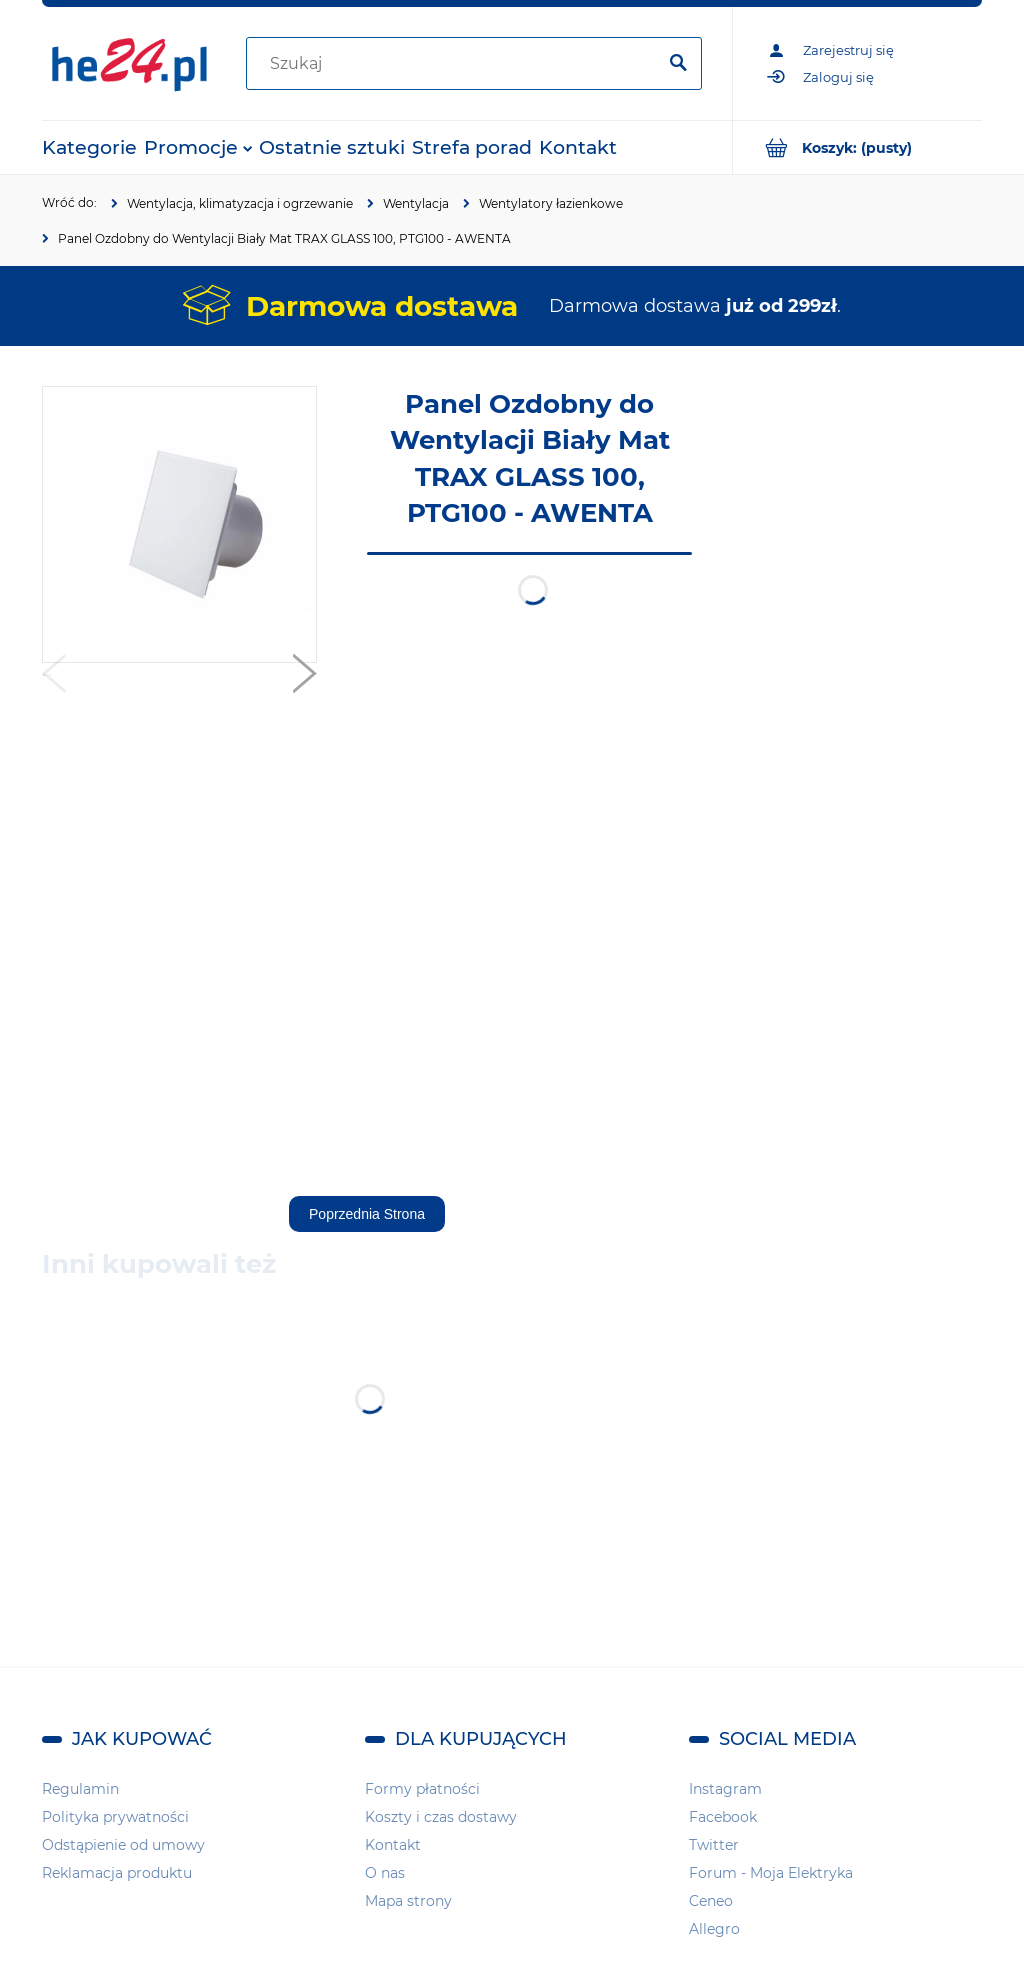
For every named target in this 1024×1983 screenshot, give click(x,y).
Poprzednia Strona (367, 1214)
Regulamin (80, 1789)
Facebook (723, 1817)
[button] (54, 678)
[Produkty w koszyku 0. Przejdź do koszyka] (857, 147)
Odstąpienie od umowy (123, 1845)
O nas (385, 1873)
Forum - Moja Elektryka (771, 1873)
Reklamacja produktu (117, 1873)
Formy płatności (422, 1789)
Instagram (725, 1789)
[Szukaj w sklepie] (455, 64)
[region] (862, 686)
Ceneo (711, 1901)
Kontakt (393, 1845)
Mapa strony (408, 1901)
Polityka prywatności (115, 1817)
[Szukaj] (678, 64)
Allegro (714, 1929)
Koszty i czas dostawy (441, 1817)
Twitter (714, 1845)
